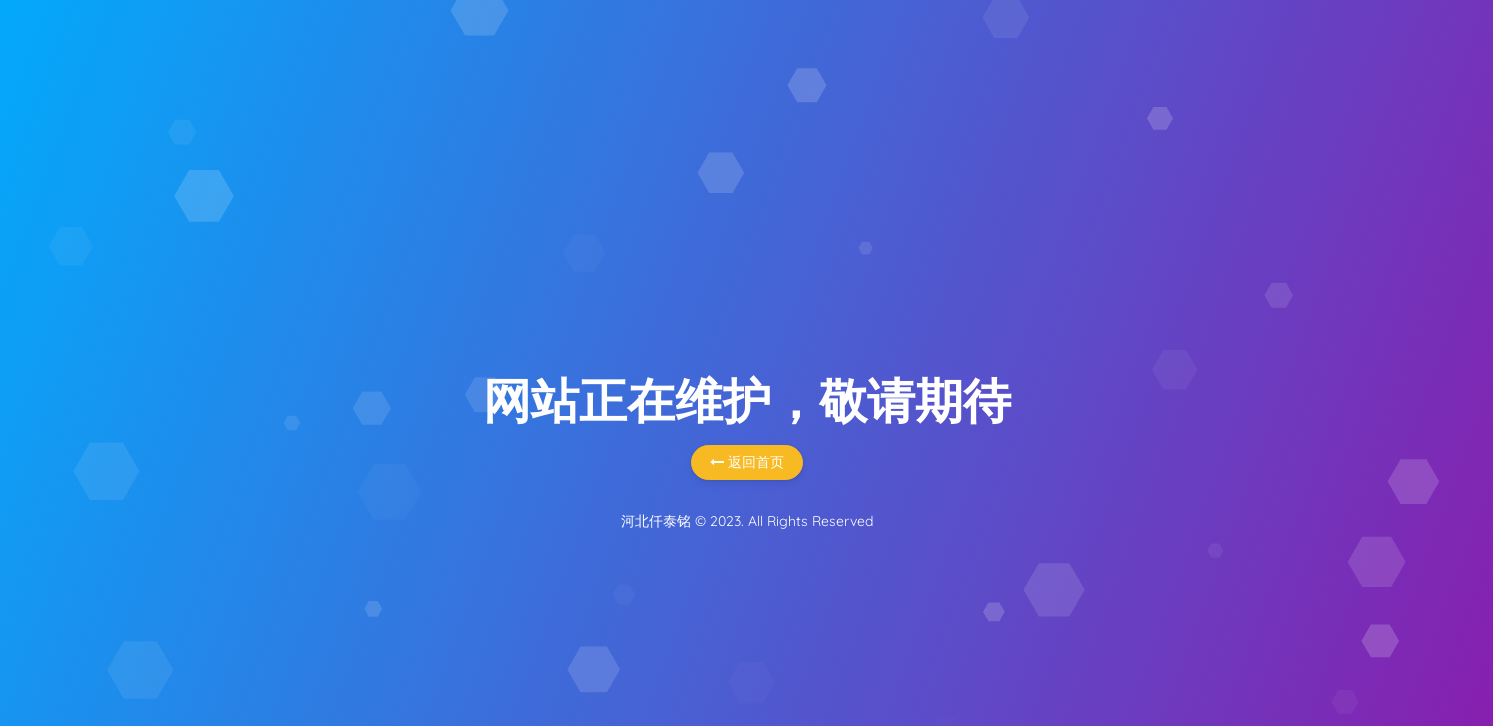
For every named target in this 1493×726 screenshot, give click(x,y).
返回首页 (747, 462)
